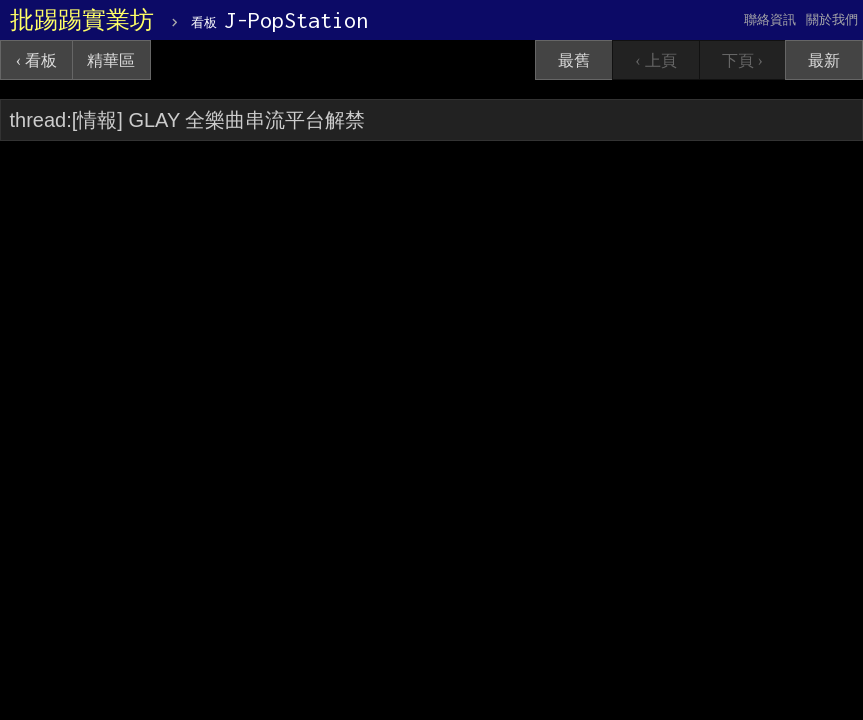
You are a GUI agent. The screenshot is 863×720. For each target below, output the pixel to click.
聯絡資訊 (770, 19)
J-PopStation (279, 20)
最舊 (574, 60)
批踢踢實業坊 (82, 20)
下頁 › (742, 60)
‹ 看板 (36, 60)
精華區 (111, 60)
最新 (824, 60)
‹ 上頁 (655, 60)
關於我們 (832, 19)
